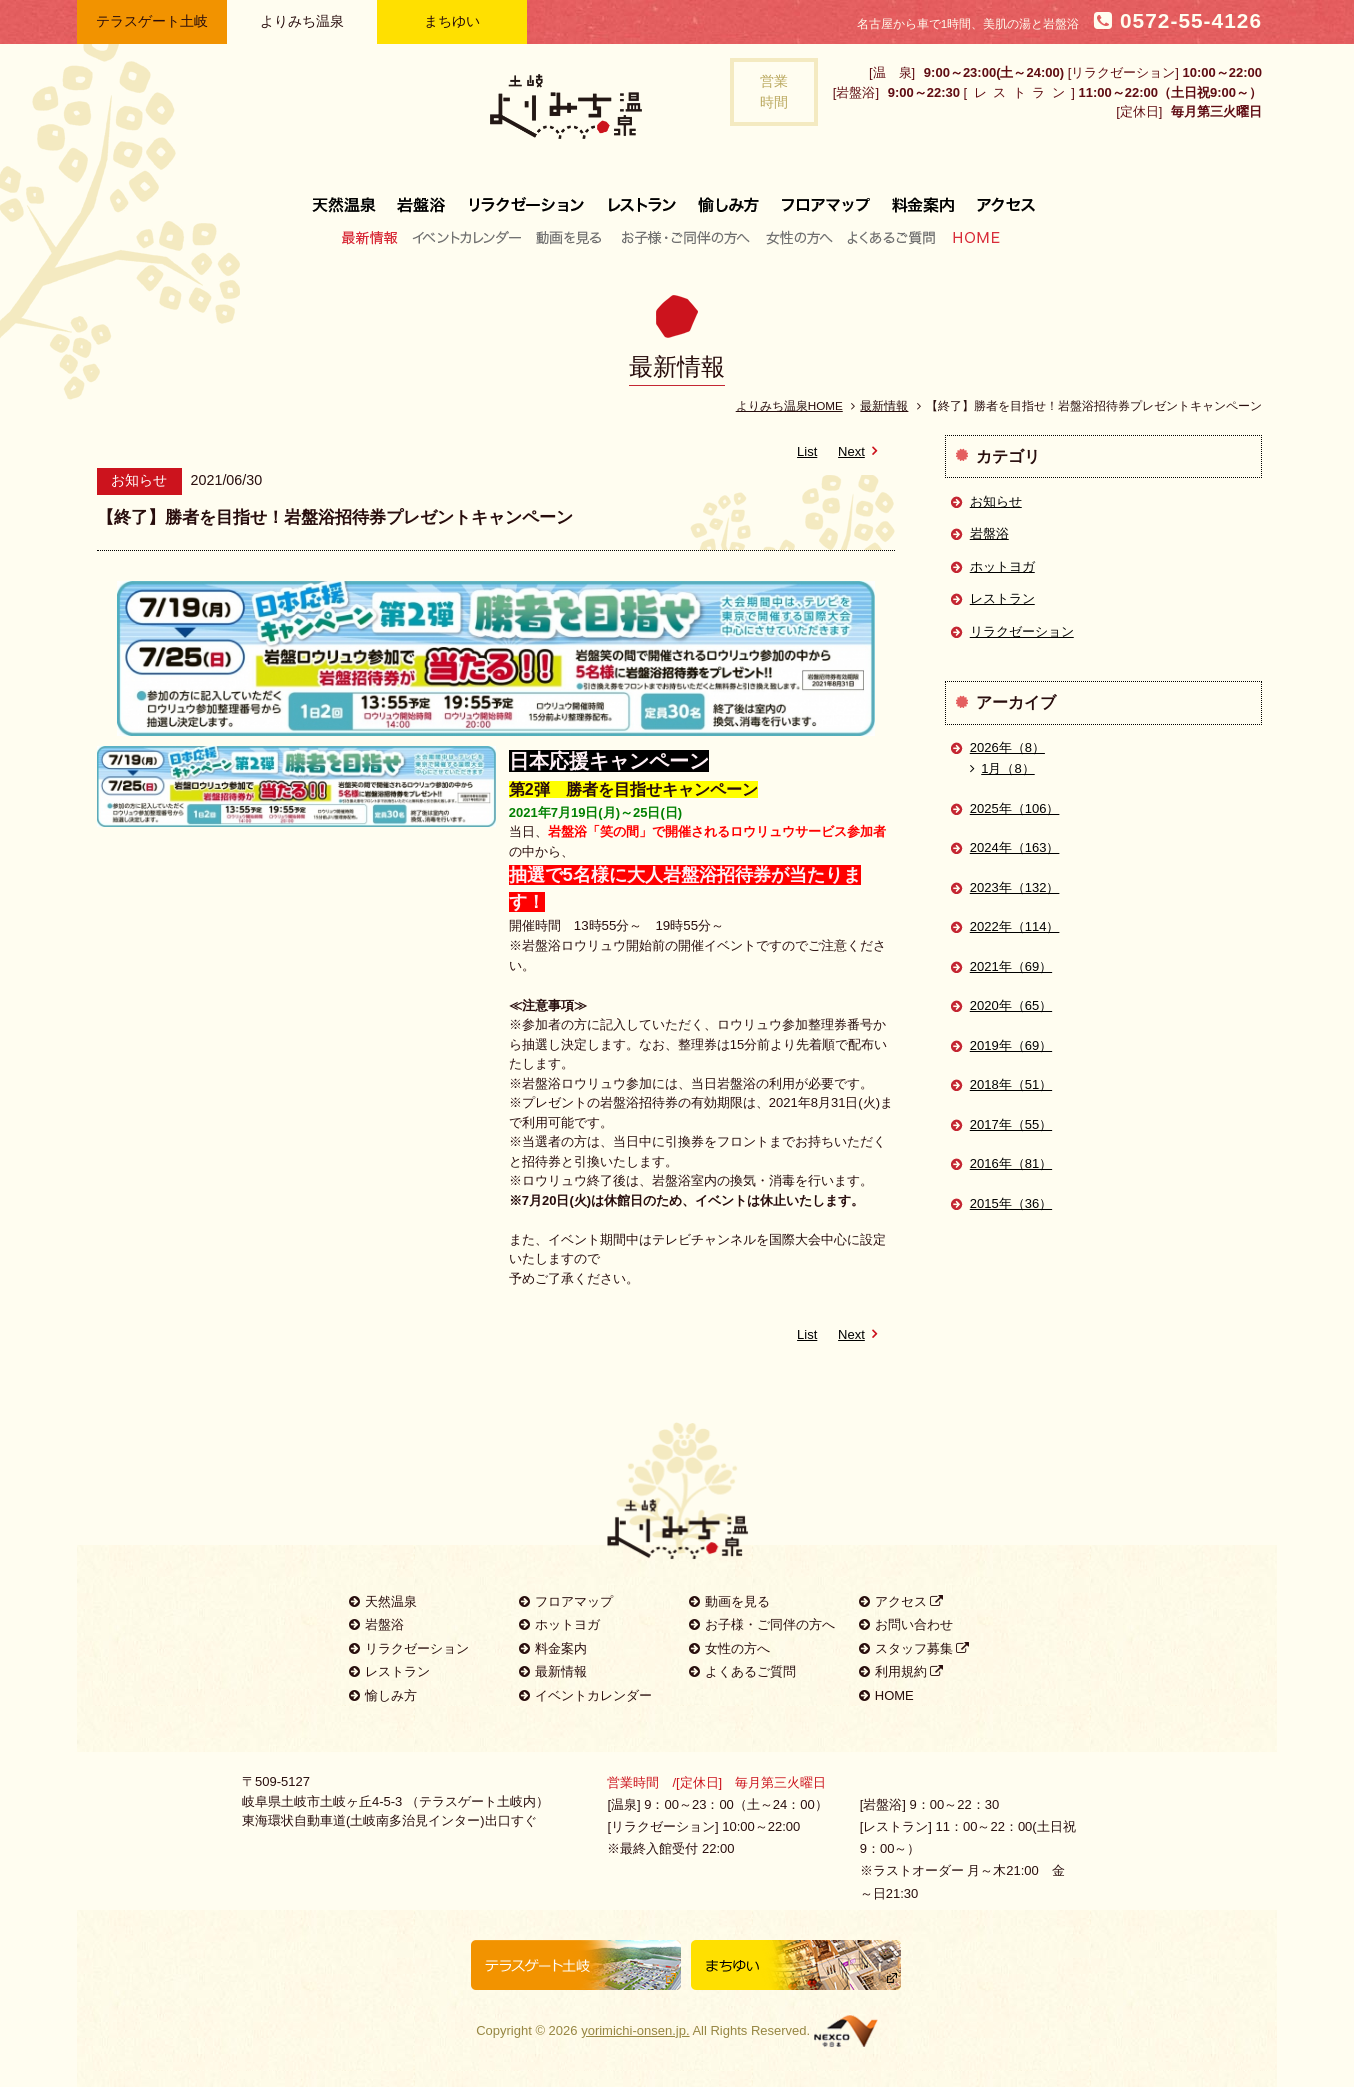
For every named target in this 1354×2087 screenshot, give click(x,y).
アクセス (1000, 197)
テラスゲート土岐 (152, 21)
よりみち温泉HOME (789, 405)
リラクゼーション (527, 197)
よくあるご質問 (891, 237)
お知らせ (996, 501)
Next (861, 451)
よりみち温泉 (302, 21)
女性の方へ (798, 237)
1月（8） (1002, 768)
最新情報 (374, 237)
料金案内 (923, 197)
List (807, 451)
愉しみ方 (730, 197)
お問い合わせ (906, 1624)
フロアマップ (826, 197)
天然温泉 (349, 197)
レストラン (642, 197)
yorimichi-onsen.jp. (635, 2030)
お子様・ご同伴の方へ (686, 237)
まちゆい (452, 21)
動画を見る (571, 237)
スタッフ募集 (914, 1648)
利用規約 (901, 1671)
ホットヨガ (1002, 566)
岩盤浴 (422, 197)
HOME (972, 237)
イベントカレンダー (468, 237)
